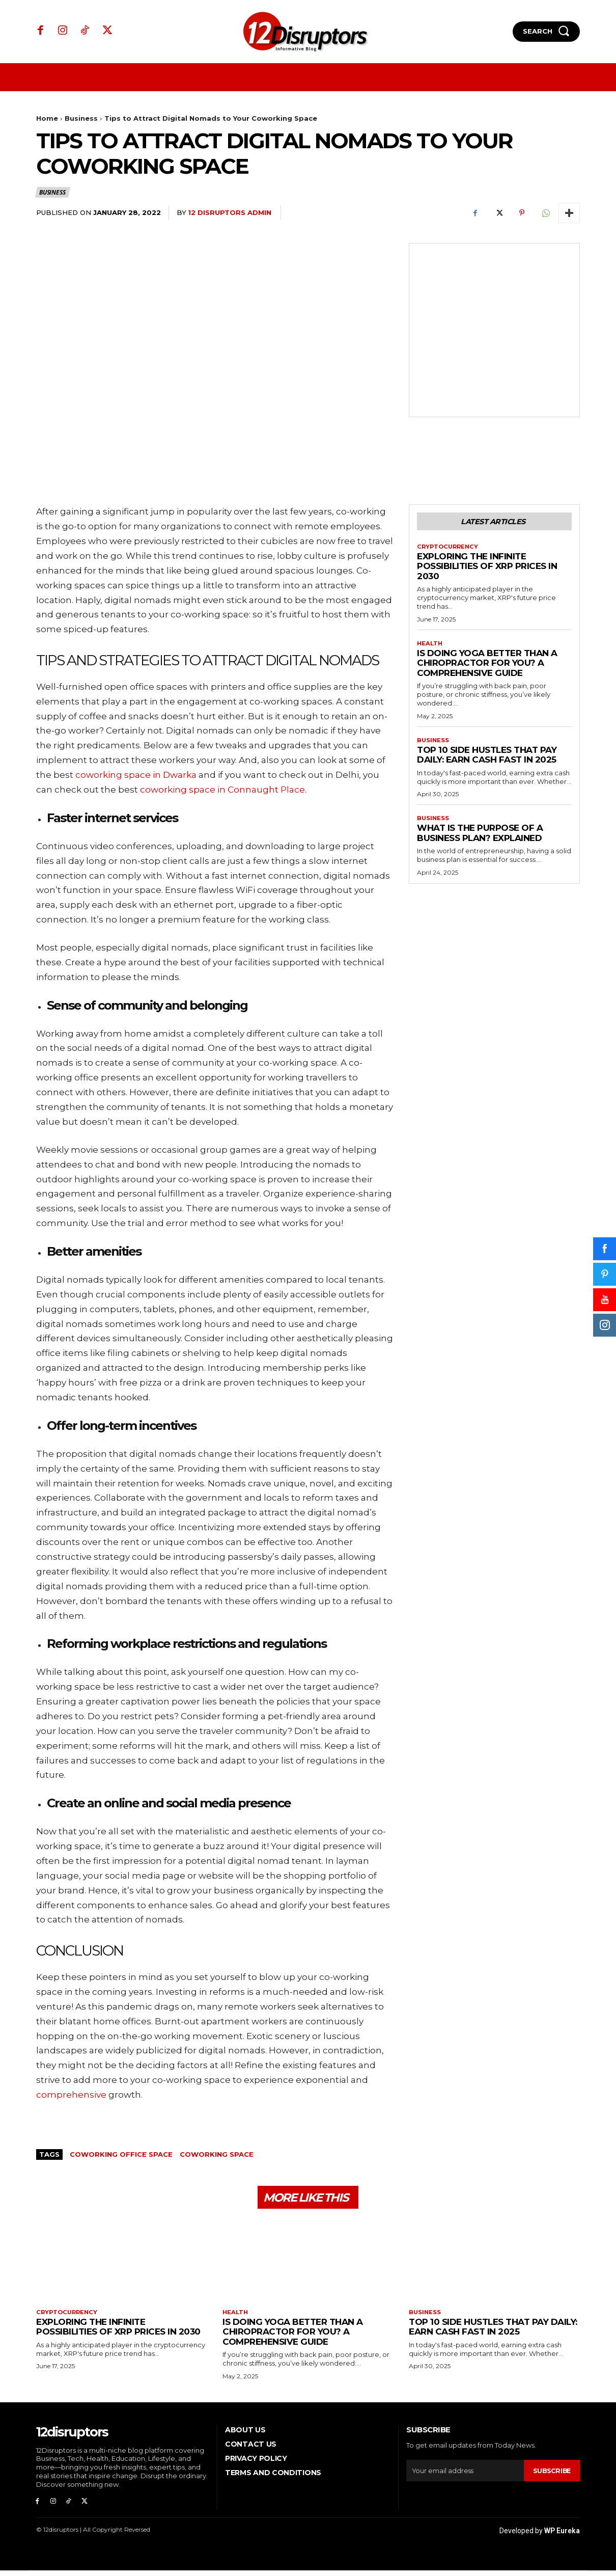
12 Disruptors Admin (229, 212)
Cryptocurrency (449, 548)
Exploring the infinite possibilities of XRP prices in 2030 (487, 568)
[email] (464, 2474)
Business (81, 118)
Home (47, 118)
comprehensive (71, 2095)
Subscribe (551, 2474)
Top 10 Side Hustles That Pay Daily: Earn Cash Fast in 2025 (486, 758)
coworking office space (121, 2154)
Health (430, 645)
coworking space (217, 2154)
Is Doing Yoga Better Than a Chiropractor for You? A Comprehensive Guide (487, 665)
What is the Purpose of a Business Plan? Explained (480, 837)
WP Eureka (562, 2536)
